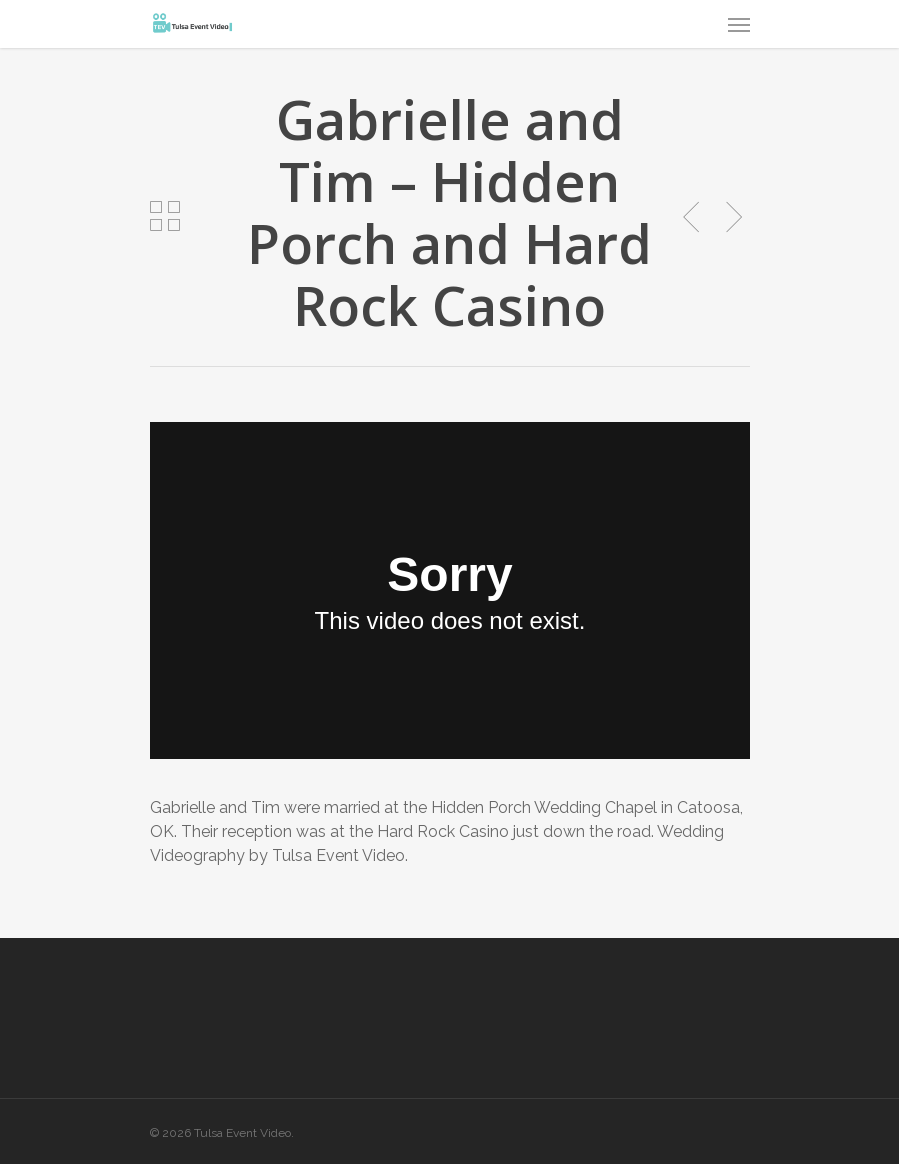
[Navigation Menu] (739, 24)
